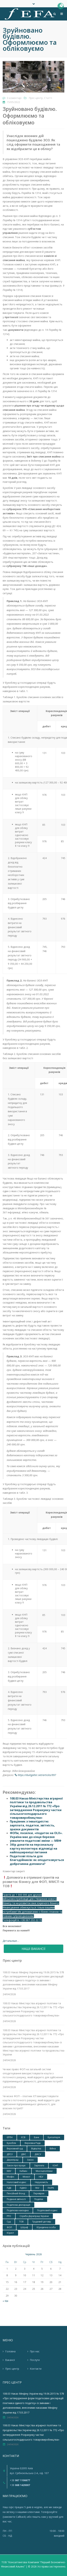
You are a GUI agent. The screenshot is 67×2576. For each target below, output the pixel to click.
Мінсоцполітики (44, 2171)
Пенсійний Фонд (16, 2193)
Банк (36, 2137)
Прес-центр (36, 98)
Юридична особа (46, 2227)
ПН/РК (51, 2187)
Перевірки (38, 2193)
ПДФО (23, 2187)
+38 (20, 2480)
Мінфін (10, 2176)
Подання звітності (16, 2199)
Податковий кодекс (47, 2210)
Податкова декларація (18, 2204)
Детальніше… (11, 1940)
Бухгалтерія (54, 2137)
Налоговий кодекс (16, 2182)
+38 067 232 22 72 (31, 1920)
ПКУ (37, 2187)
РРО (9, 2216)
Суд (9, 2221)
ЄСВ (23, 2137)
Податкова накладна (18, 2210)
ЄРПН (10, 2137)
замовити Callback (14, 2516)
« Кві (5, 2301)
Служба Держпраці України (34, 2216)
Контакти (35, 2368)
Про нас (34, 2351)
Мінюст (26, 2176)
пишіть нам (39, 2516)
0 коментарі (14, 98)
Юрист (10, 2232)
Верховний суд (15, 2148)
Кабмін (23, 2171)
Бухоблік (11, 2143)
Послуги (35, 2360)
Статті (48, 98)
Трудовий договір (41, 2221)
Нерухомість (41, 2182)
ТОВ (21, 2221)
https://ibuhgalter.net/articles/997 (35, 1775)
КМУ (9, 2171)
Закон (30, 2159)
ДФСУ (38, 2154)
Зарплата (39, 2165)
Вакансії (10, 2360)
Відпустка (36, 2148)
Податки (38, 2199)
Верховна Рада (33, 2143)
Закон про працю (16, 2165)
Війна (53, 2148)
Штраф (24, 2227)
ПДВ (9, 2187)
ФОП (9, 2227)
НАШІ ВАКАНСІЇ (33, 1949)
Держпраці (12, 2159)
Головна (10, 2351)
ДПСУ (10, 2154)
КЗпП (55, 2165)
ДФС (23, 2154)
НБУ (41, 2176)
